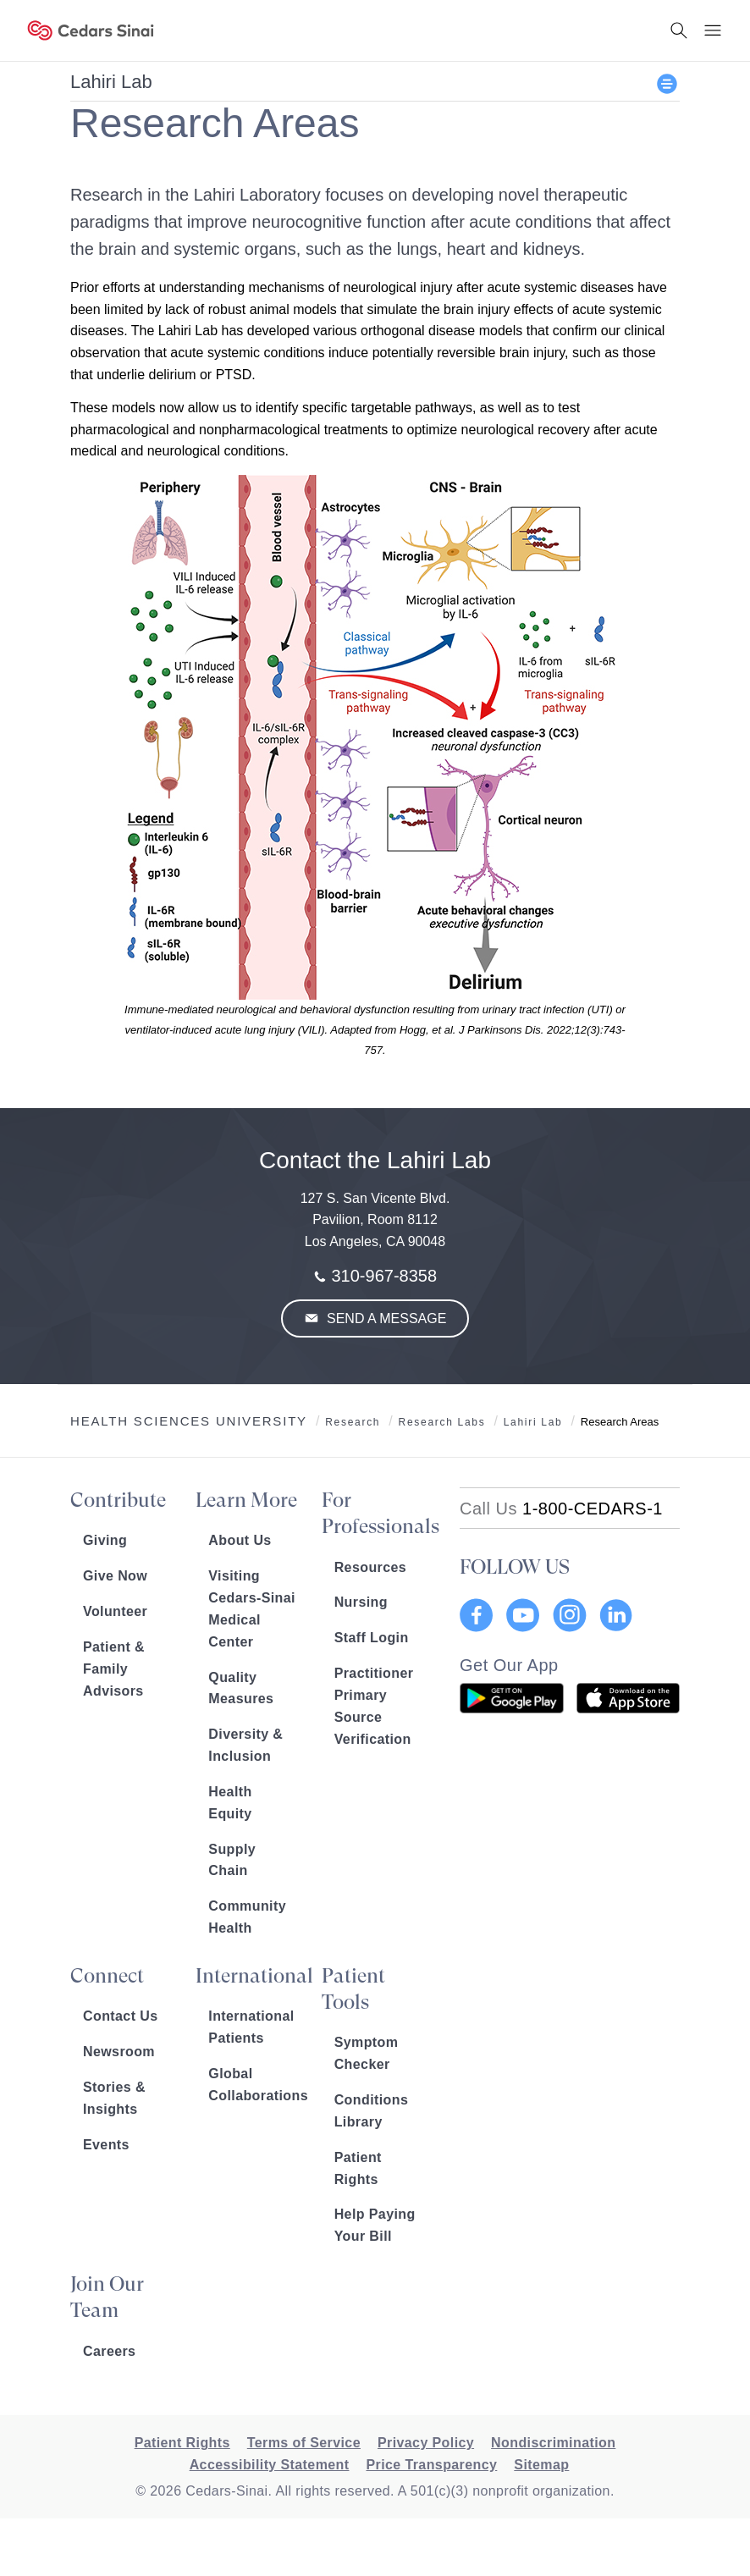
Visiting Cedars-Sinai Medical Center (251, 1609)
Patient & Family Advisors (114, 1669)
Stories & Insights (114, 2098)
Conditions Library (371, 2111)
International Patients (251, 2027)
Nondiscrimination (553, 2442)
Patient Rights (358, 2168)
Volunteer (115, 1611)
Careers (109, 2351)
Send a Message (385, 1318)
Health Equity (229, 1802)
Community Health (247, 1917)
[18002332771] (561, 1508)
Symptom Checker (366, 2053)
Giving (105, 1540)
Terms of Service (304, 2442)
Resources (370, 1567)
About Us (239, 1540)
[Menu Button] (713, 30)
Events (106, 2144)
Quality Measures (240, 1688)
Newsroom (119, 2051)
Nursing (361, 1602)
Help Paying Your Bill (375, 2225)
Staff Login (371, 1637)
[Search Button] (679, 30)
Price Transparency (431, 2464)
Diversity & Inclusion (245, 1745)
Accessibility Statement (270, 2464)
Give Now (115, 1576)
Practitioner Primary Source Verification (374, 1706)
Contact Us (120, 2016)
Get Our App (509, 1665)
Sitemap (541, 2464)
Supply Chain (232, 1860)
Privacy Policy (426, 2442)
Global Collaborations (251, 2084)
